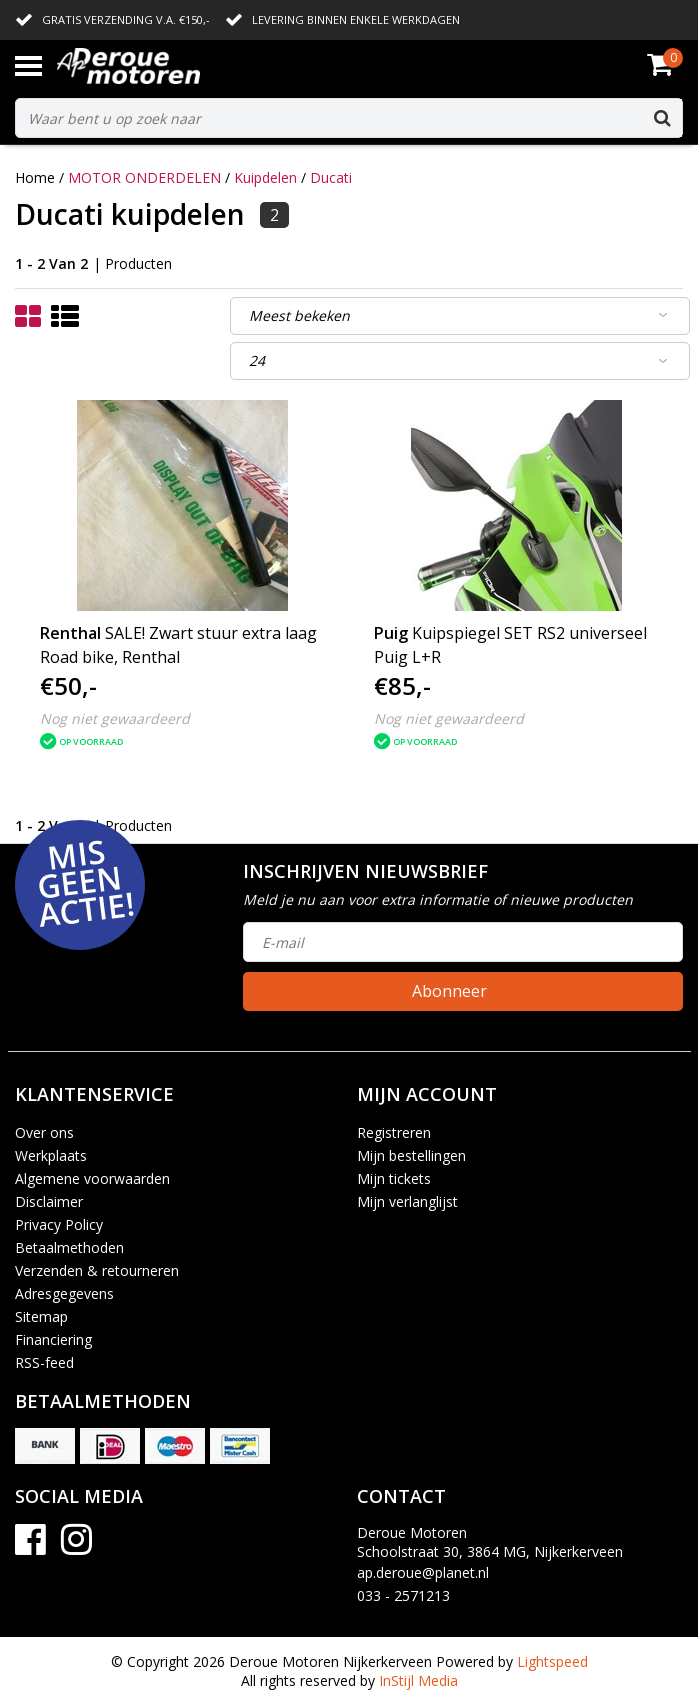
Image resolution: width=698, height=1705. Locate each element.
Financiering (53, 1339)
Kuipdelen (265, 177)
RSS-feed (44, 1362)
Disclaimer (49, 1201)
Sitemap (41, 1316)
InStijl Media (418, 1680)
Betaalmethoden (69, 1247)
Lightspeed (552, 1661)
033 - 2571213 (403, 1595)
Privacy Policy (59, 1224)
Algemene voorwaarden (92, 1178)
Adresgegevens (64, 1293)
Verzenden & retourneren (97, 1270)
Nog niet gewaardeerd (115, 718)
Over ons (44, 1132)
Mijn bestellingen (411, 1155)
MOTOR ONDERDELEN (144, 177)
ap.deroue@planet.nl (423, 1572)
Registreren (394, 1132)
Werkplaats (51, 1155)
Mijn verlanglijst (407, 1201)
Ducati (331, 177)
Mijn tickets (394, 1178)
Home (35, 177)
